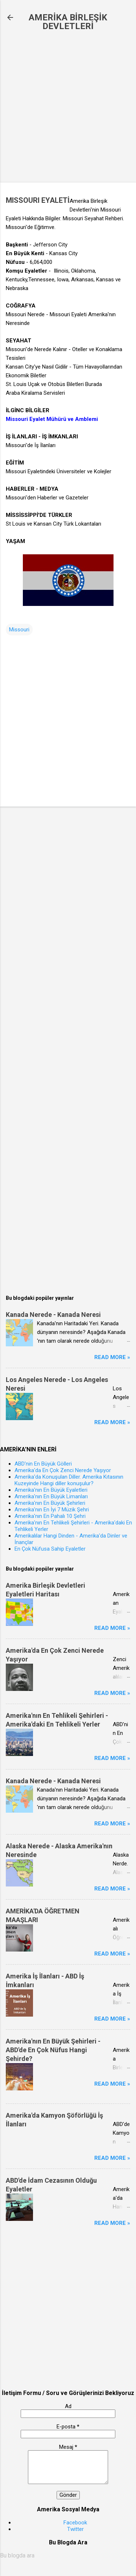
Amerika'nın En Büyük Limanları (51, 1496)
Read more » (112, 1357)
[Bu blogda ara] (68, 2555)
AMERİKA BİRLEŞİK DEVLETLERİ (68, 21)
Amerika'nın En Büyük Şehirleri (50, 1503)
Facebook (75, 2522)
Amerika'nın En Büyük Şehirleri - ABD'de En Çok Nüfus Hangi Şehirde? (53, 2049)
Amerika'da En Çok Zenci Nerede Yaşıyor (63, 1470)
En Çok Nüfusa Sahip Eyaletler (50, 1549)
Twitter (75, 2529)
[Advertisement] (68, 107)
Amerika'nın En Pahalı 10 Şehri (50, 1516)
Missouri (19, 629)
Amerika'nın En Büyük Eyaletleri (51, 1490)
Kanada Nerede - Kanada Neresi (53, 1314)
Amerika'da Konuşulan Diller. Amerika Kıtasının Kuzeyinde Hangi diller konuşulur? (69, 1480)
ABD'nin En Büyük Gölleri (43, 1463)
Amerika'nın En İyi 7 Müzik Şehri (52, 1509)
